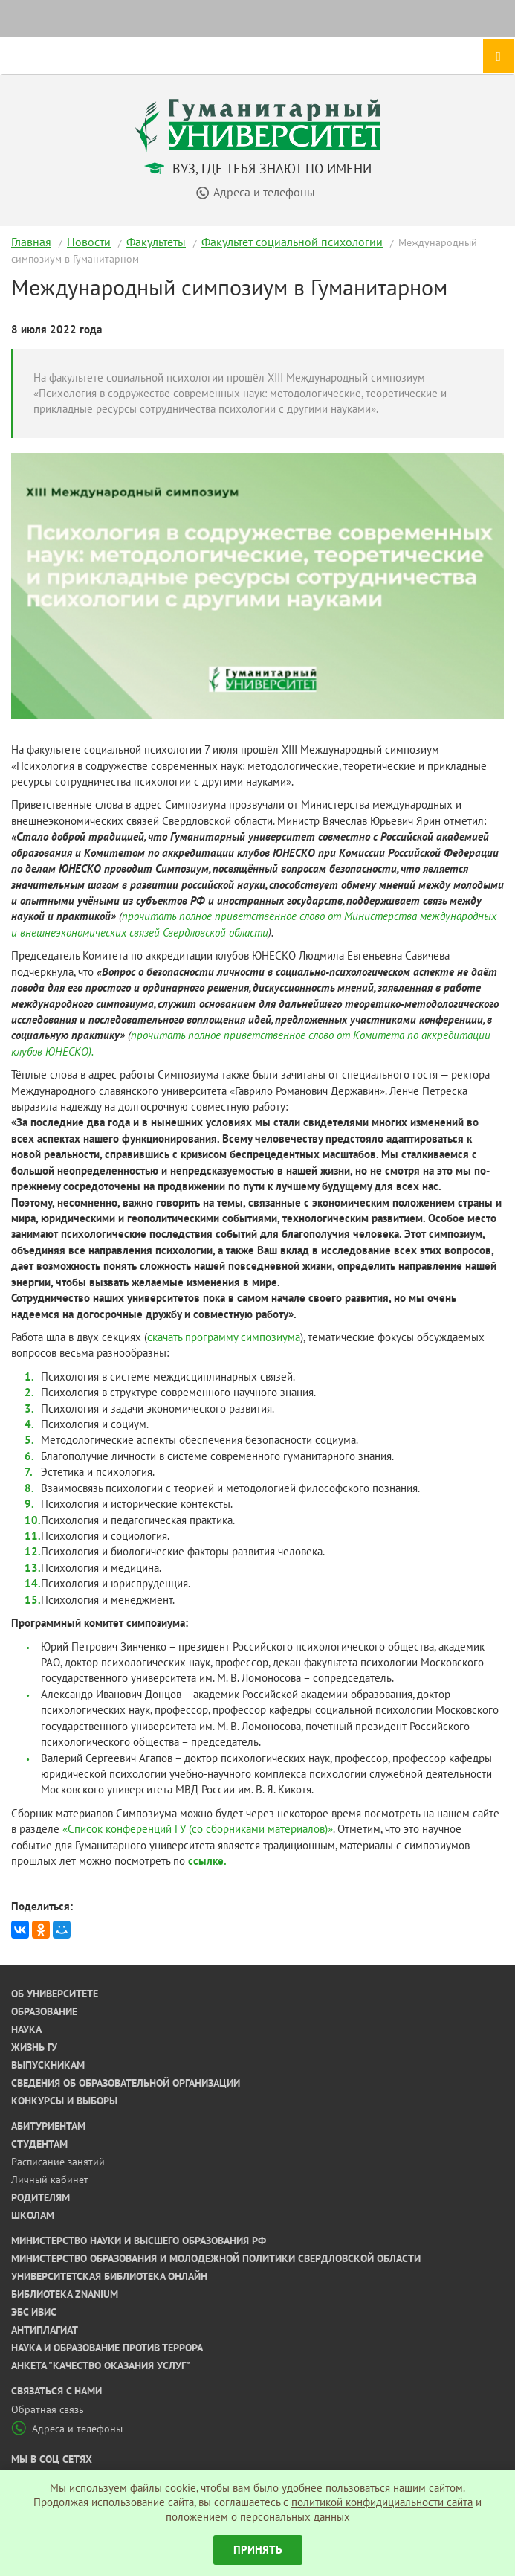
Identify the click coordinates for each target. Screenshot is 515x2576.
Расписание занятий (58, 2161)
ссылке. (207, 1861)
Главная (31, 241)
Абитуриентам (48, 2126)
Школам (32, 2215)
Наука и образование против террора (107, 2347)
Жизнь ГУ (34, 2047)
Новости (89, 241)
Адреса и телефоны (67, 2428)
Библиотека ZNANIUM (64, 2294)
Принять (257, 2550)
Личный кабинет (49, 2179)
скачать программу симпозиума (223, 1337)
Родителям (40, 2197)
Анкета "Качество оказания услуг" (100, 2365)
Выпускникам (48, 2065)
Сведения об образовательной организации (125, 2083)
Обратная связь (47, 2409)
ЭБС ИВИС (33, 2312)
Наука (26, 2029)
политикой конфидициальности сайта (382, 2502)
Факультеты (156, 241)
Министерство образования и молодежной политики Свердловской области (216, 2258)
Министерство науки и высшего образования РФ (138, 2240)
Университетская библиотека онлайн (109, 2276)
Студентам (39, 2144)
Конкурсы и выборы (64, 2100)
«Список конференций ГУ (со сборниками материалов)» (197, 1829)
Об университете (54, 1993)
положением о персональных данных (258, 2517)
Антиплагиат (44, 2329)
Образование (44, 2011)
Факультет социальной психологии (292, 241)
